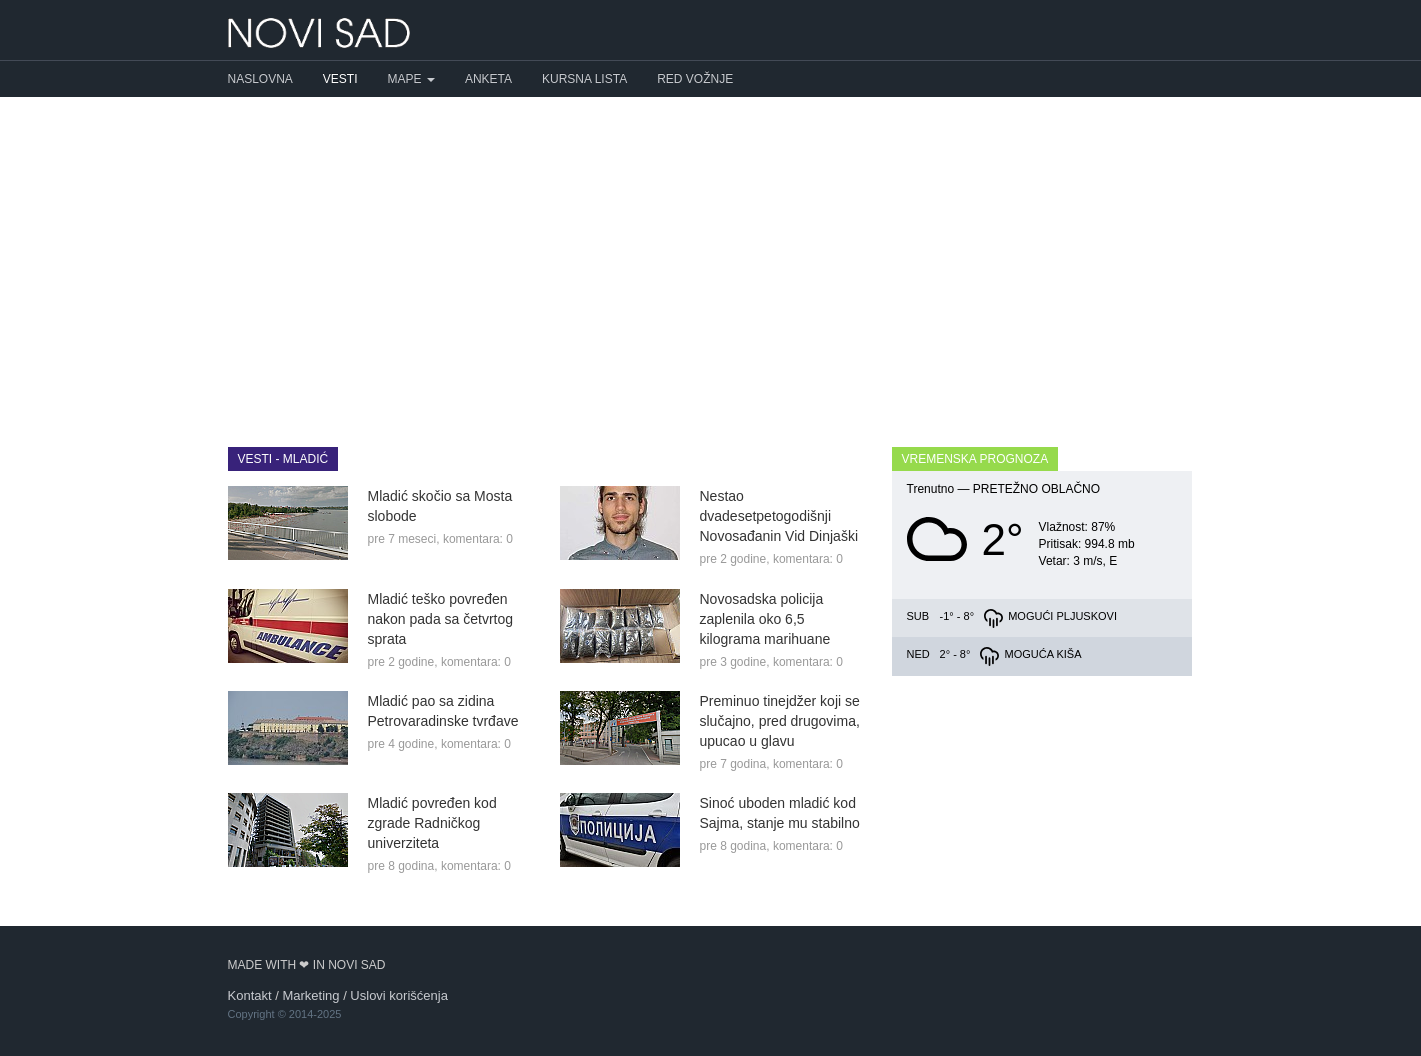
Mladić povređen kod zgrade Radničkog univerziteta (432, 823)
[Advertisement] (711, 257)
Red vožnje (695, 79)
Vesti (340, 79)
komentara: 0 (478, 539)
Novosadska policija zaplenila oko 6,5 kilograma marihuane (765, 619)
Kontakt (250, 995)
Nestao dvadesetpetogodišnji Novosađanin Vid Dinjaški (779, 516)
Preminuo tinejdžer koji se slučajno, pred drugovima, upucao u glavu (780, 721)
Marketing (310, 995)
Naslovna (260, 79)
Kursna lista (584, 79)
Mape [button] (411, 79)
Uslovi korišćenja (399, 995)
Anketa (488, 79)
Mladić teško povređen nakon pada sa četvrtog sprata (441, 619)
